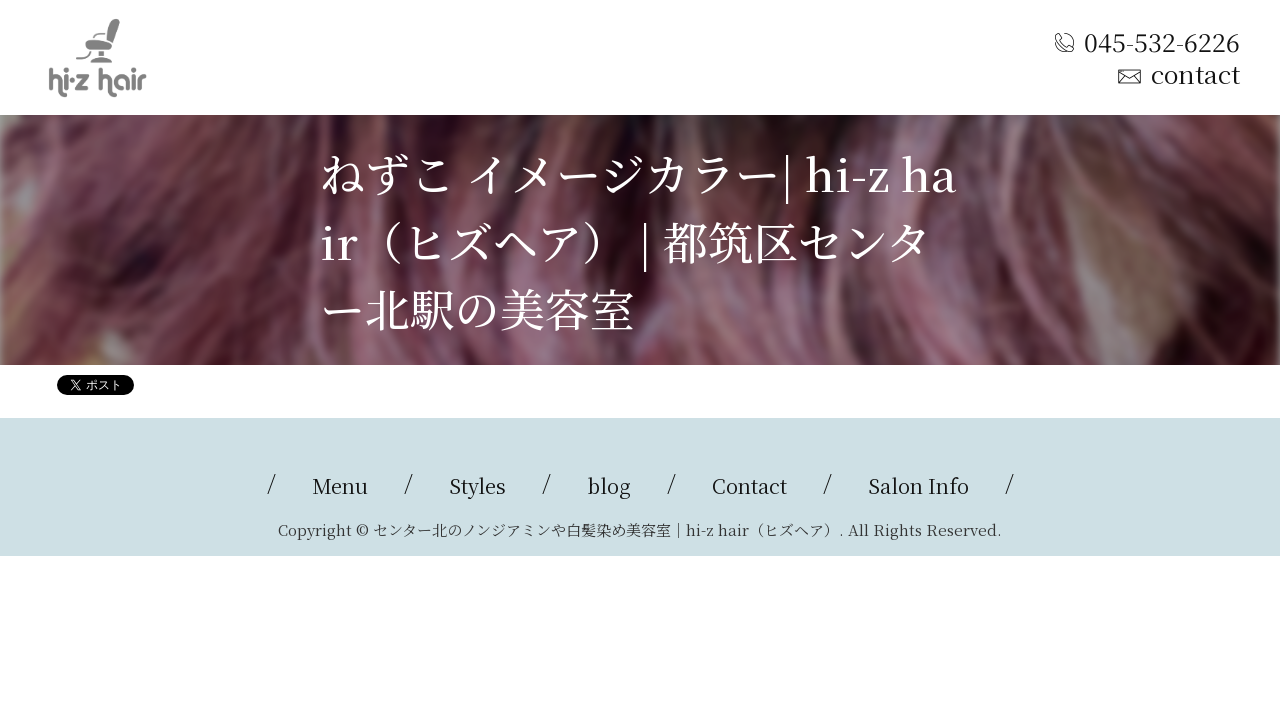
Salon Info (918, 485)
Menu (340, 485)
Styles (477, 485)
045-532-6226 (1162, 41)
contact (1195, 73)
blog (609, 485)
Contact (749, 485)
